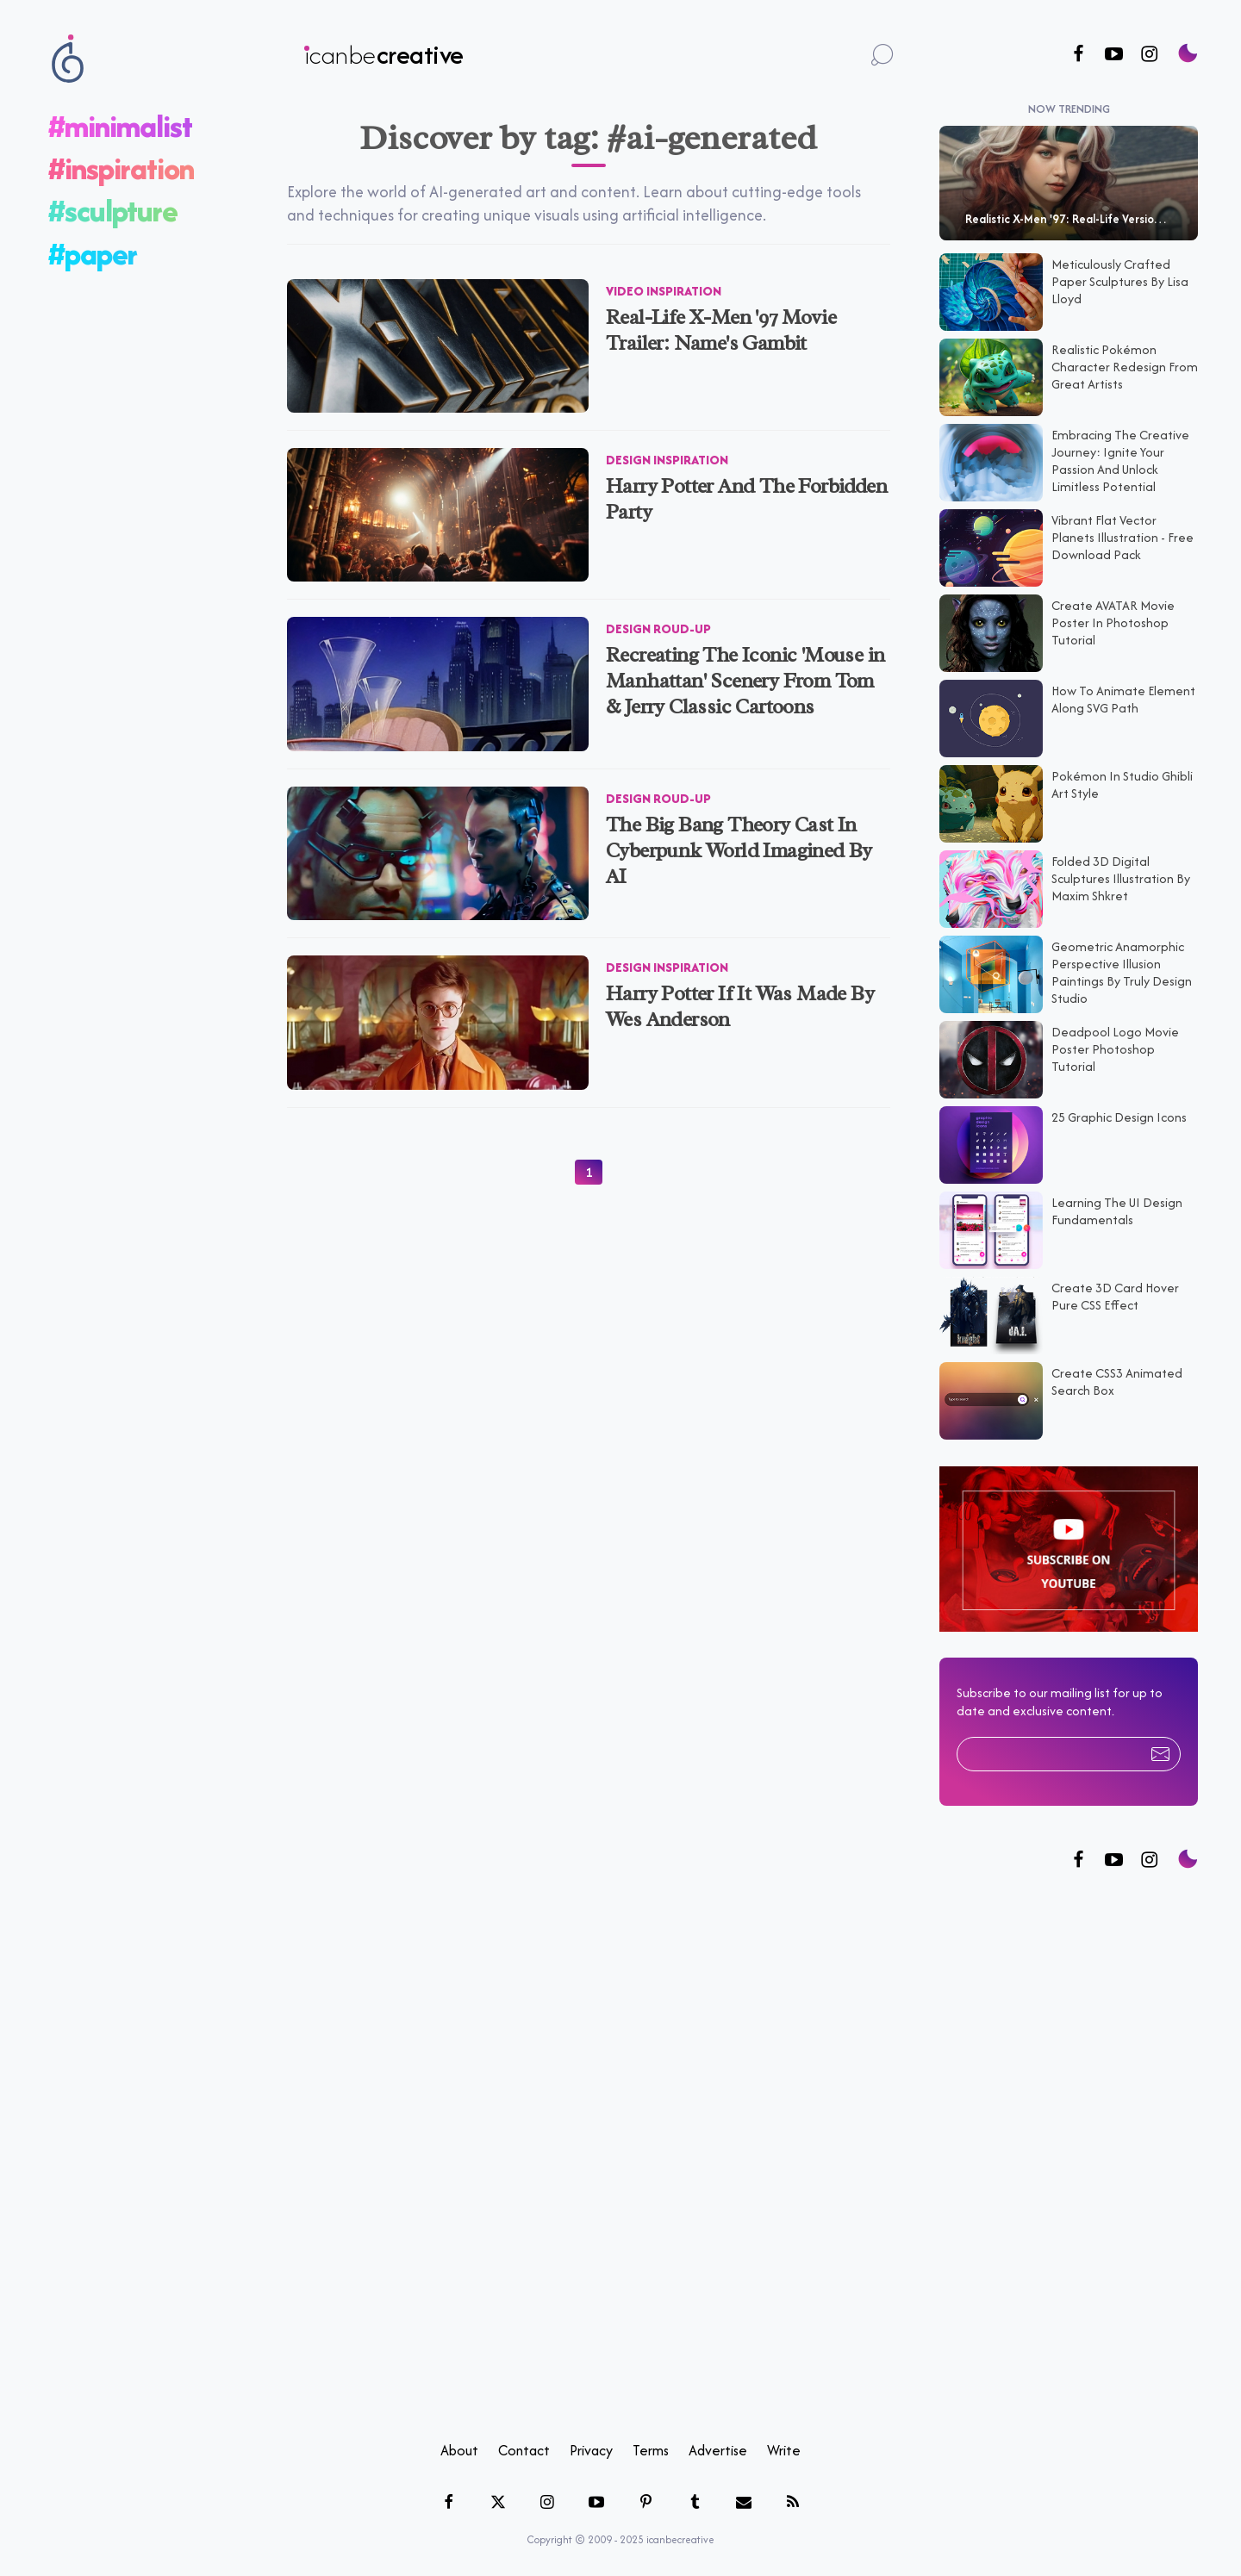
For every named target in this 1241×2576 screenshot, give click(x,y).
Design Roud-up (658, 628)
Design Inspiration (667, 459)
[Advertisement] (1068, 2155)
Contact (524, 2449)
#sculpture (113, 211)
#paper (92, 253)
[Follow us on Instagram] (1149, 54)
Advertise (718, 2449)
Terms (651, 2449)
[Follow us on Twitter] (1114, 1859)
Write (784, 2449)
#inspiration (121, 168)
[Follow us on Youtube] (1114, 54)
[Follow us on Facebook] (1078, 54)
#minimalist (120, 125)
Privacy (591, 2449)
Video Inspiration (663, 290)
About (459, 2449)
